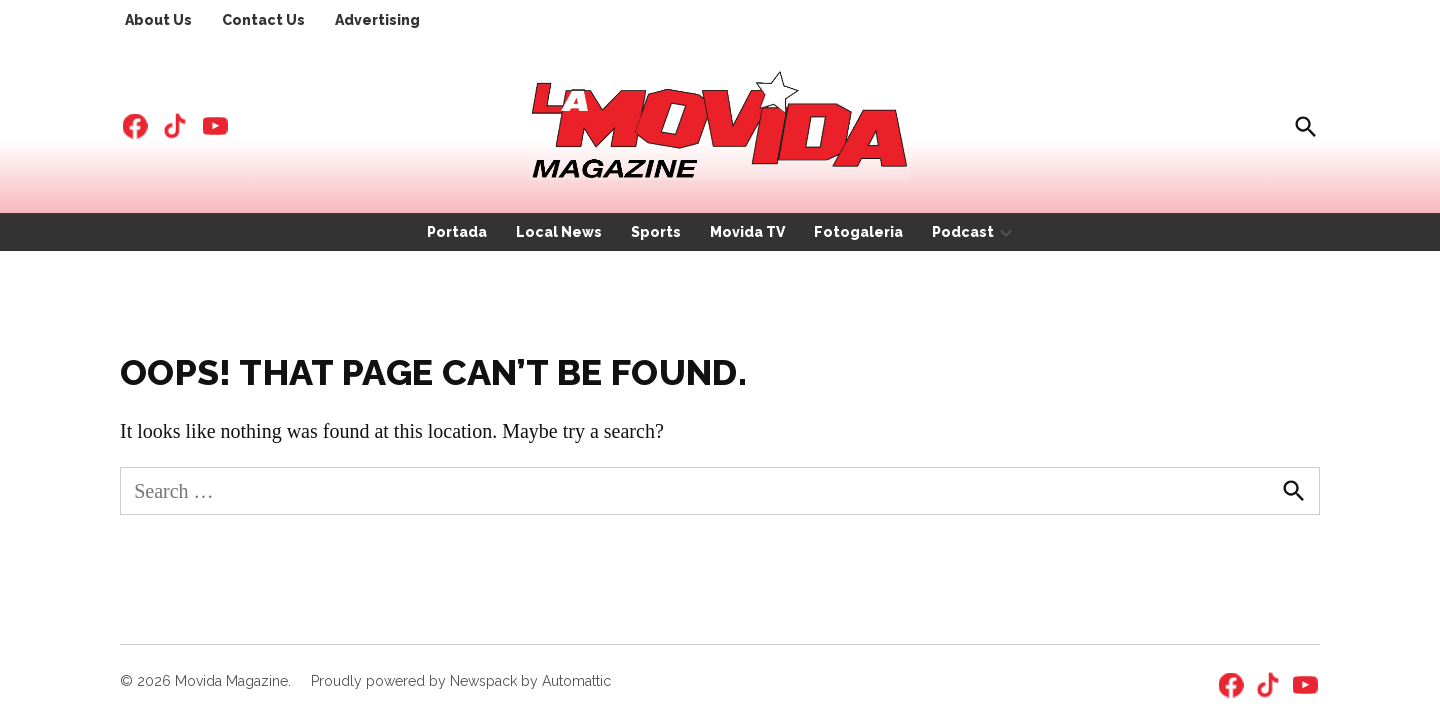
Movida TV (747, 232)
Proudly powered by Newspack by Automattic (461, 681)
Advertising (377, 20)
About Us (158, 20)
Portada (457, 232)
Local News (559, 232)
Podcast (963, 232)
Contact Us (263, 20)
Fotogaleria (858, 232)
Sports (656, 232)
